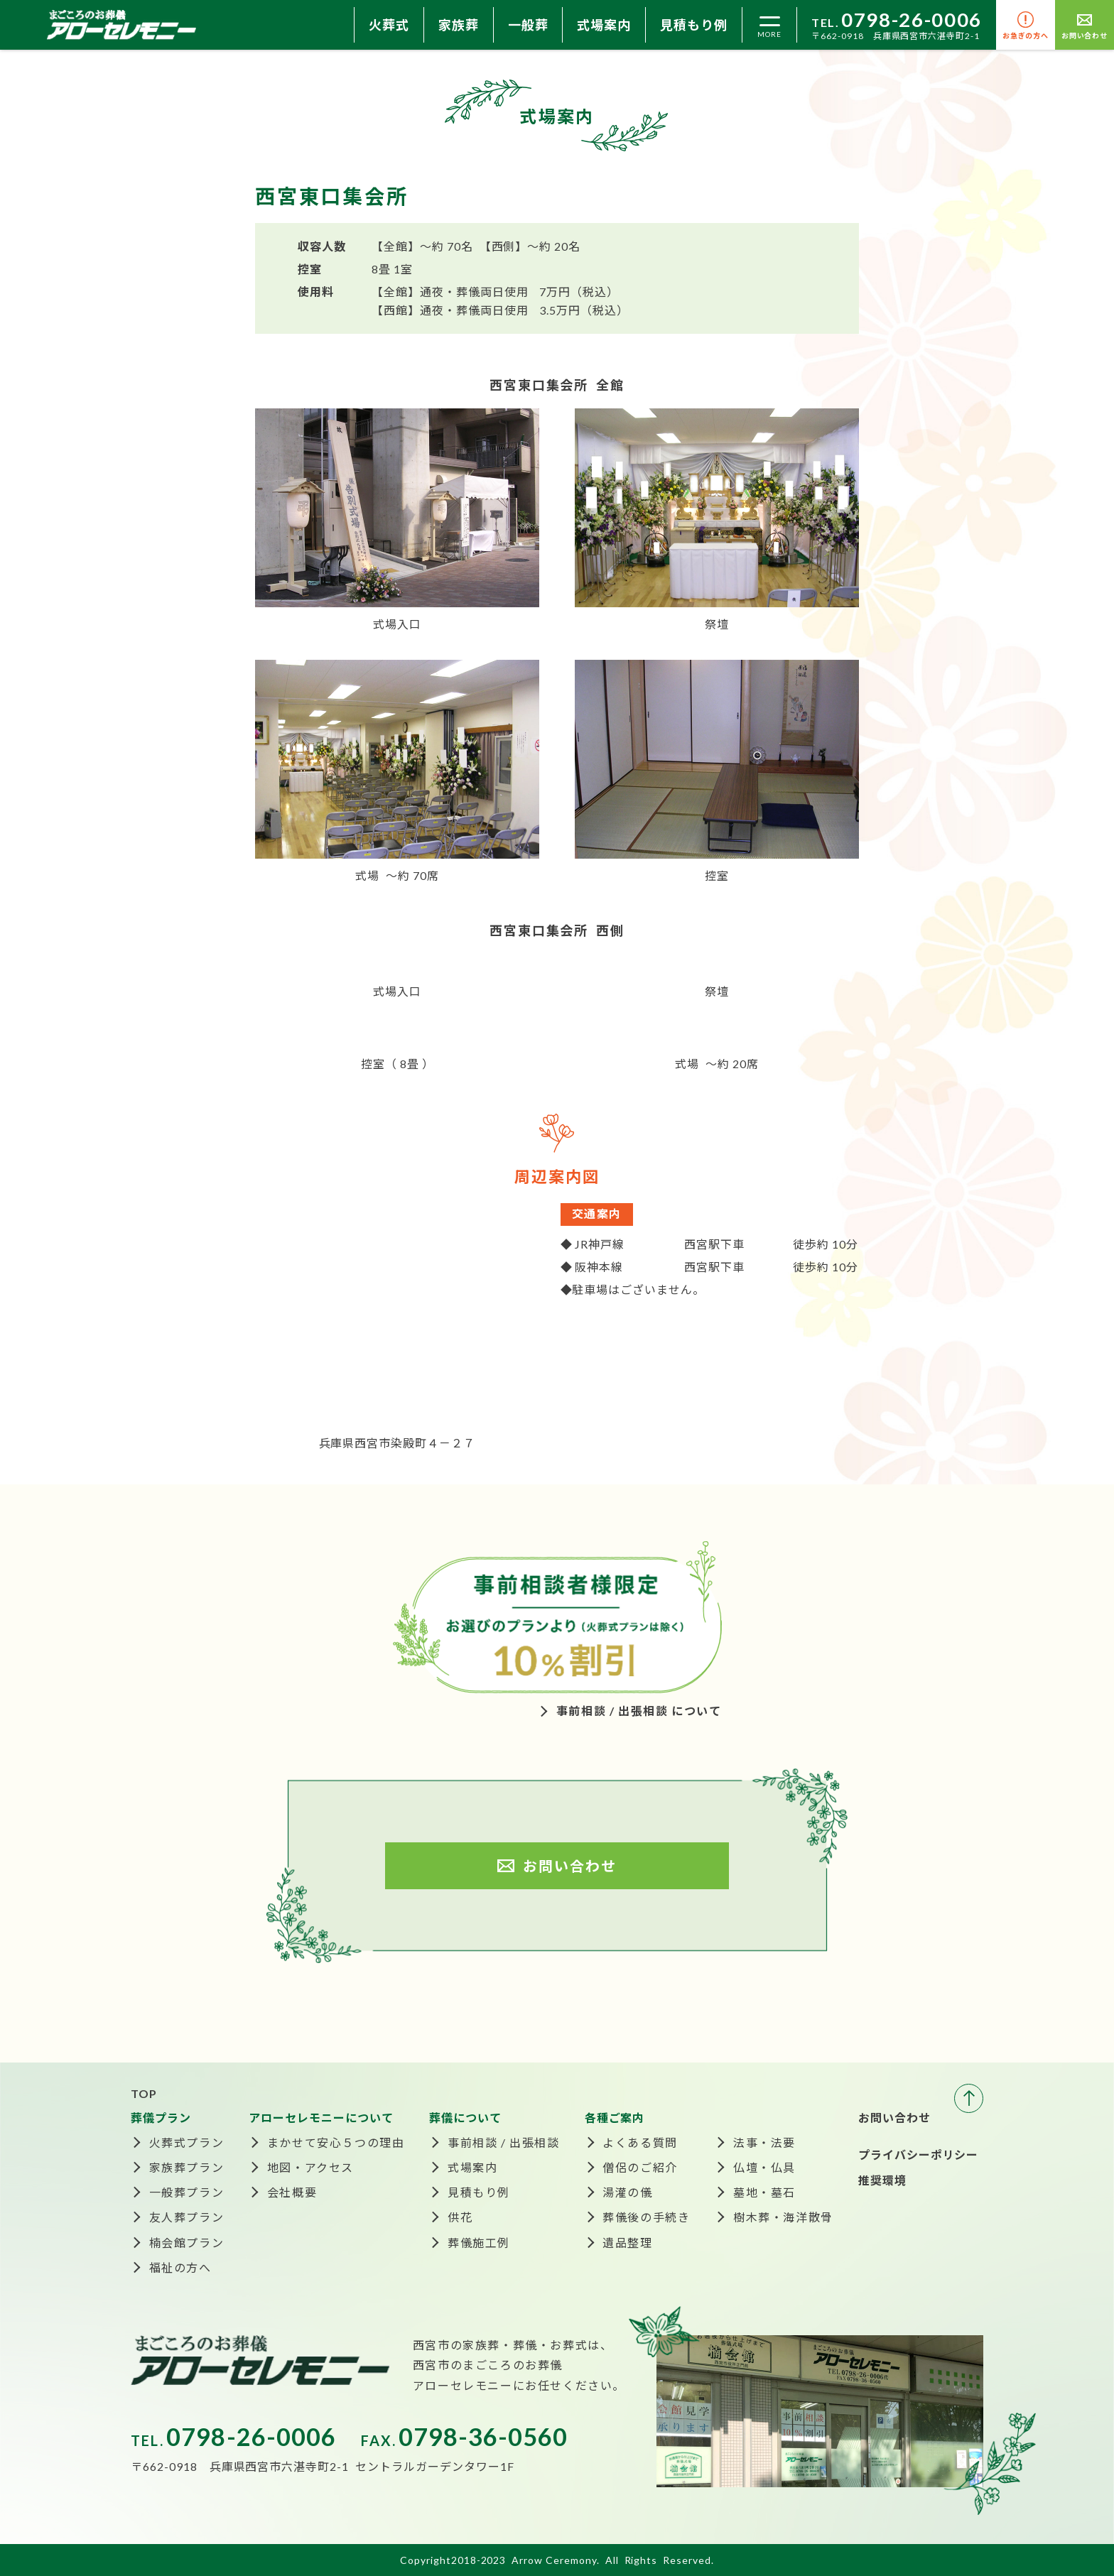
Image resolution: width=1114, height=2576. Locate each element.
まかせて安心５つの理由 (336, 2142)
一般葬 (528, 25)
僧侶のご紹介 (640, 2167)
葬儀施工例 (479, 2242)
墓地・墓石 (764, 2192)
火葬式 (389, 25)
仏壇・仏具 (764, 2167)
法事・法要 (764, 2142)
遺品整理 (627, 2242)
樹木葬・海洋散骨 (783, 2217)
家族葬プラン (187, 2167)
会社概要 (292, 2192)
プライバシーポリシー (918, 2154)
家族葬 (458, 25)
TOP (144, 2093)
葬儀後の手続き (646, 2217)
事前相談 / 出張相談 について (639, 1710)
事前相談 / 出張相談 (504, 2142)
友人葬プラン (187, 2217)
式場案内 (604, 25)
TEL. (896, 22)
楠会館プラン (187, 2242)
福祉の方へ (180, 2267)
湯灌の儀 (627, 2192)
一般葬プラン (187, 2192)
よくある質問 (640, 2142)
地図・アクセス (310, 2167)
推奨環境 (882, 2180)
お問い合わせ (894, 2117)
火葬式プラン (187, 2142)
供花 (460, 2217)
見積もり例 (694, 25)
